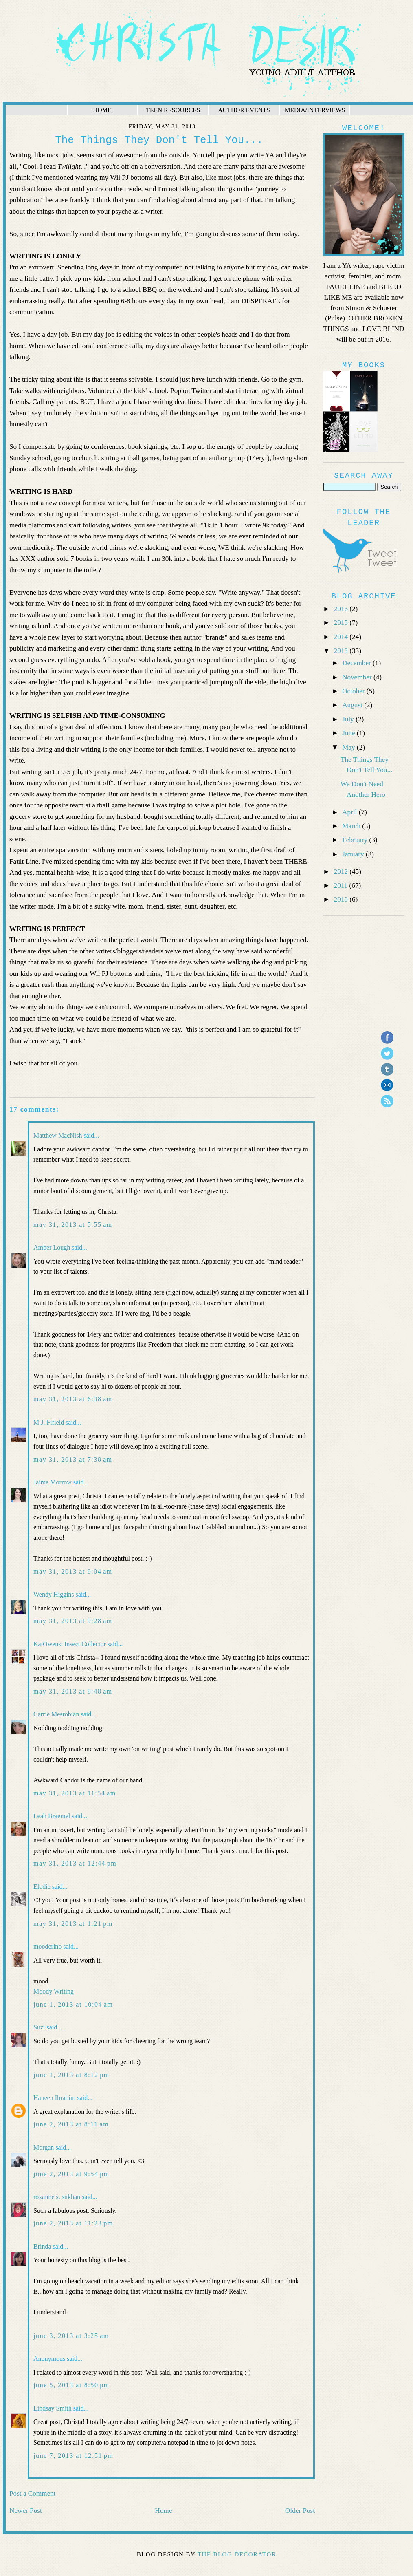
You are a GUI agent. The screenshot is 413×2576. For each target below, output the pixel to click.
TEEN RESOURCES (173, 109)
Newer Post (25, 2510)
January (354, 854)
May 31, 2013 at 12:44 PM (74, 1863)
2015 (342, 622)
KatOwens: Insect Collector (69, 1644)
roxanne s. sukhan (56, 2196)
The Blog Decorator (237, 2554)
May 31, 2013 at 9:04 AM (72, 1571)
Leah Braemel (51, 1816)
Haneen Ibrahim (54, 2097)
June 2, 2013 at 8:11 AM (71, 2124)
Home (163, 2510)
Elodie (42, 1886)
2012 (342, 872)
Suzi (39, 2027)
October (354, 691)
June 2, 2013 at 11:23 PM (73, 2223)
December (357, 663)
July (349, 719)
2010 (342, 899)
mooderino (47, 1946)
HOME (102, 109)
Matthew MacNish (57, 1135)
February (355, 840)
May (349, 747)
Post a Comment (32, 2493)
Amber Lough (51, 1247)
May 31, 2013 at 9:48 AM (72, 1691)
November (357, 677)
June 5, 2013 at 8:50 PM (71, 2385)
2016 (342, 609)
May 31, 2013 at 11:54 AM (74, 1793)
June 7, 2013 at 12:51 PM (73, 2455)
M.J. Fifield (48, 1422)
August (353, 705)
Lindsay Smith (52, 2408)
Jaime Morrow (52, 1482)
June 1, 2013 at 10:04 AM (73, 2004)
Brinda (42, 2246)
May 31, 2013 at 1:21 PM (73, 1923)
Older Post (300, 2510)
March (352, 826)
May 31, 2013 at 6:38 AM (72, 1399)
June (349, 733)
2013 (342, 651)
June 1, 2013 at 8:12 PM (71, 2074)
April (350, 812)
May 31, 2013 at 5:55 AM (72, 1224)
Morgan (43, 2147)
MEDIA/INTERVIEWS (315, 109)
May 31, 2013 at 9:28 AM (72, 1620)
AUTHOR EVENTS (244, 109)
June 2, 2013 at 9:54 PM (71, 2173)
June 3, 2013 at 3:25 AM (71, 2335)
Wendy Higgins (53, 1594)
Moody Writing (53, 1991)
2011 (341, 885)
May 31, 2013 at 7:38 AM (72, 1459)
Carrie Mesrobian (56, 1714)
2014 (342, 637)
